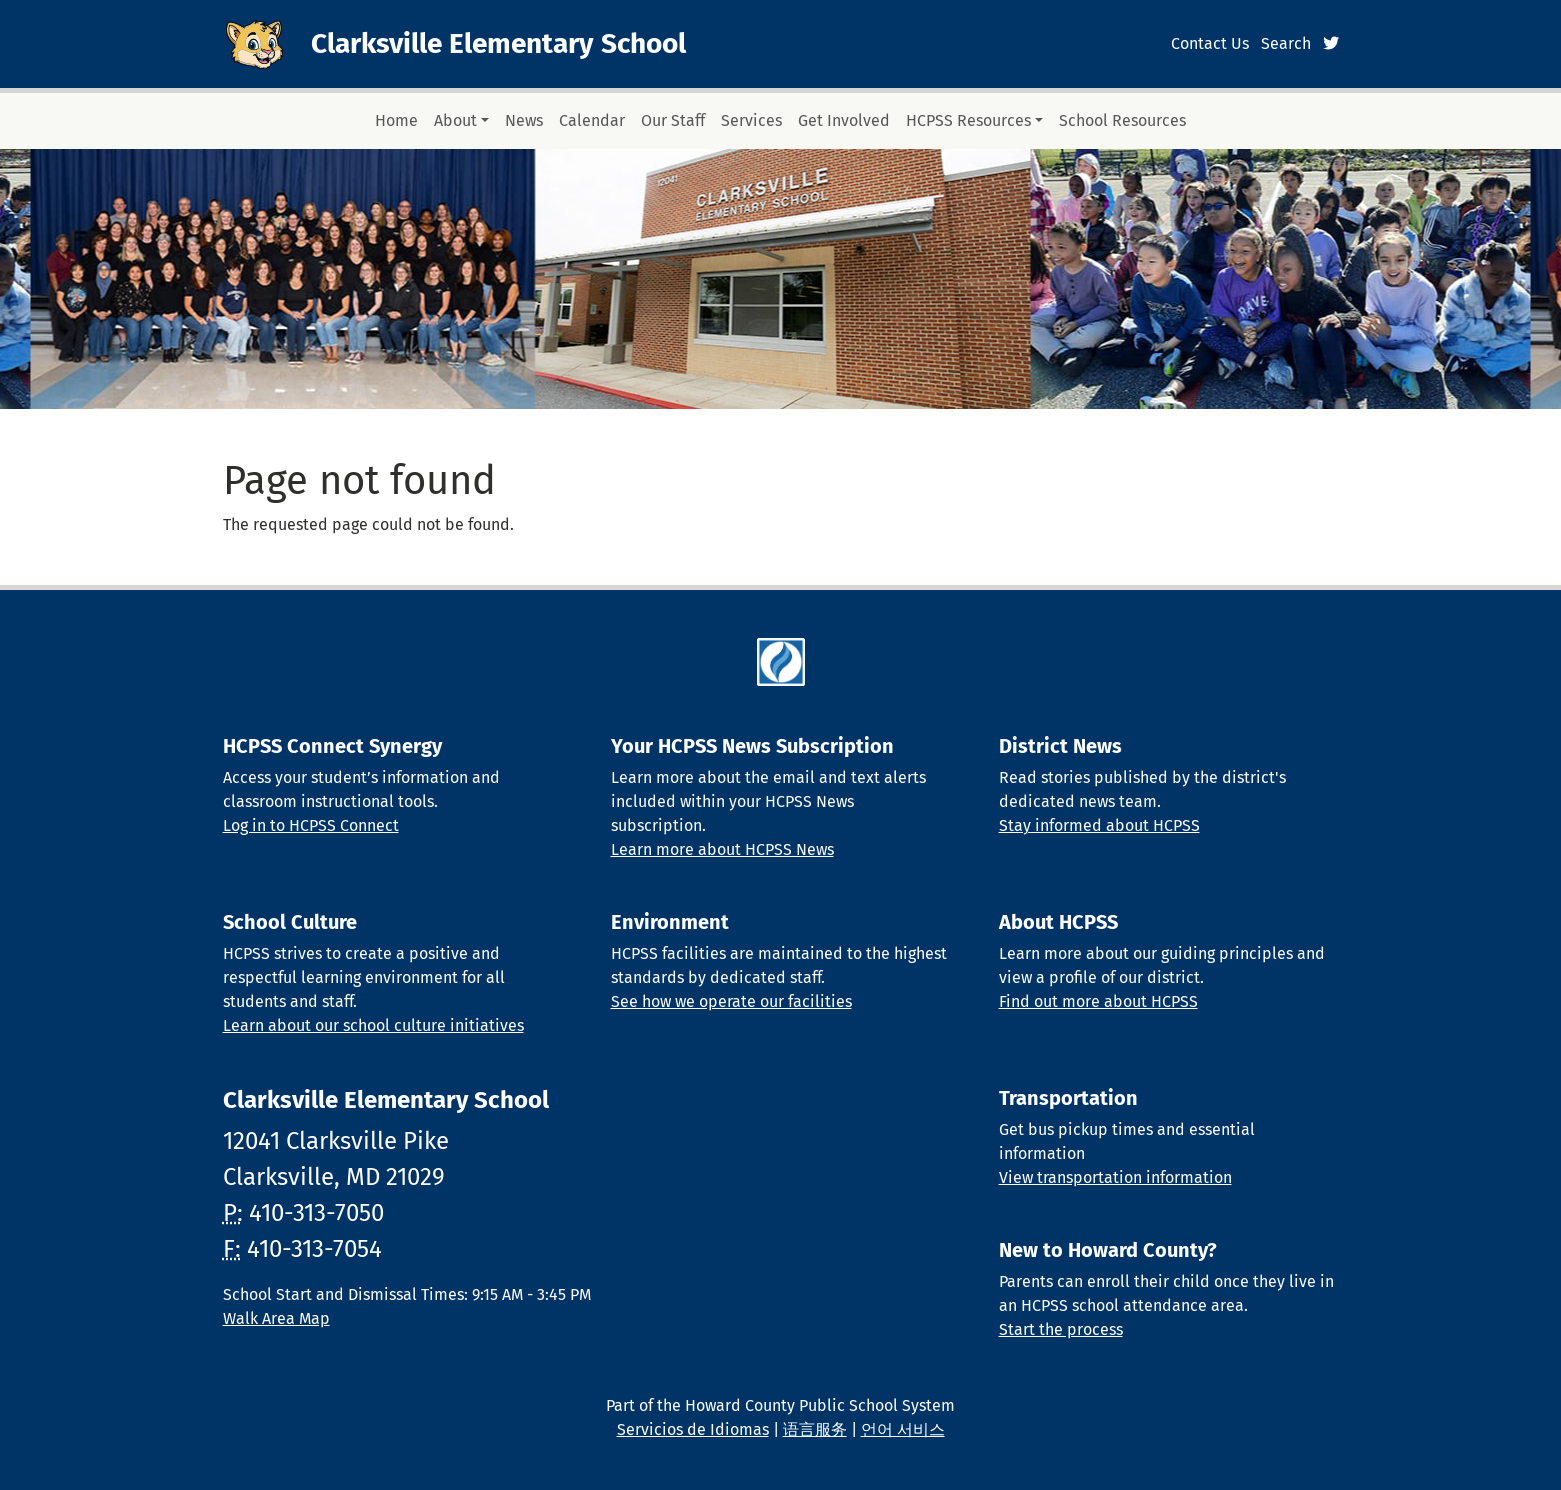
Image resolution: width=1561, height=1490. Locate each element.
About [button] (455, 120)
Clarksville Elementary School (498, 43)
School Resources (1122, 120)
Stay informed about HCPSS (1099, 825)
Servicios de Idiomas (693, 1429)
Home (396, 120)
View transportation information (1115, 1177)
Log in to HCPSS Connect (311, 825)
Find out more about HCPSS (1098, 1001)
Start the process (1061, 1329)
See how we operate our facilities (731, 1001)
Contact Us (1210, 43)
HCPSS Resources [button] (968, 120)
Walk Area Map (276, 1318)
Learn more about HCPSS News (722, 849)
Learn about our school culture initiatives (373, 1025)
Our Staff (673, 120)
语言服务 (815, 1429)
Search (1286, 43)
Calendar (592, 120)
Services (751, 120)
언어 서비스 (903, 1429)
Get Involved (844, 120)
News (524, 120)
